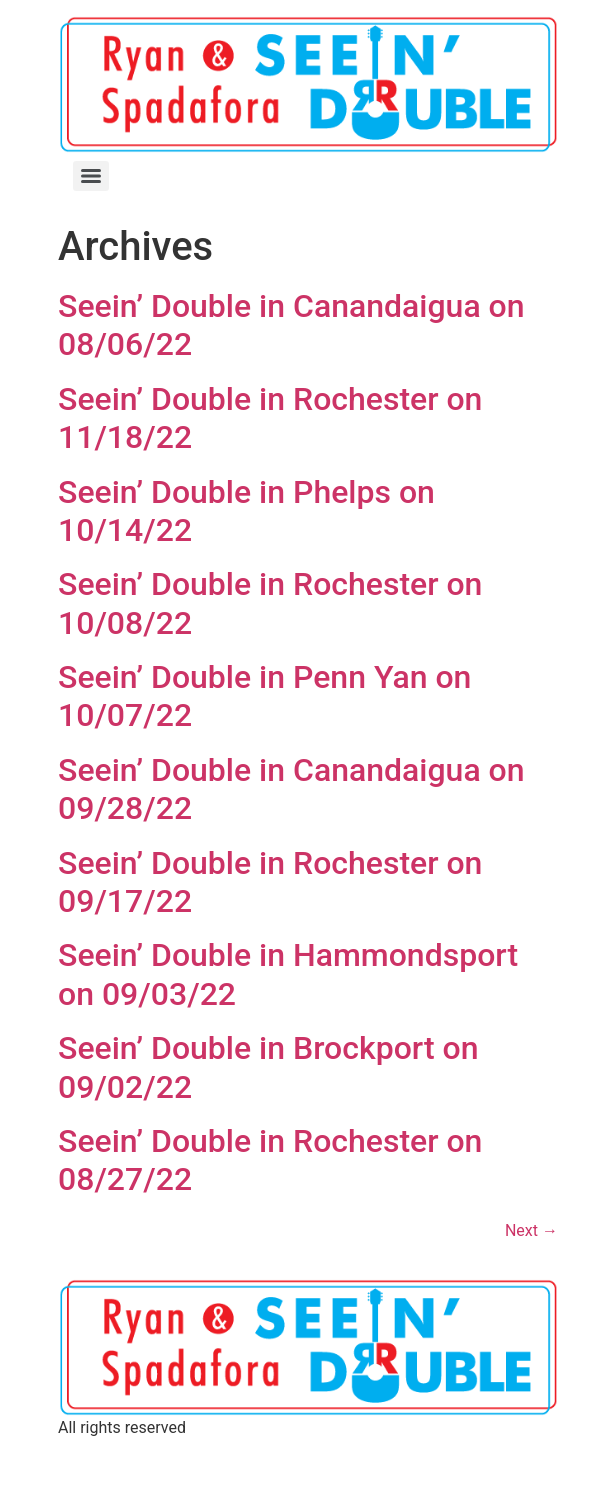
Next (531, 1230)
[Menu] (91, 176)
